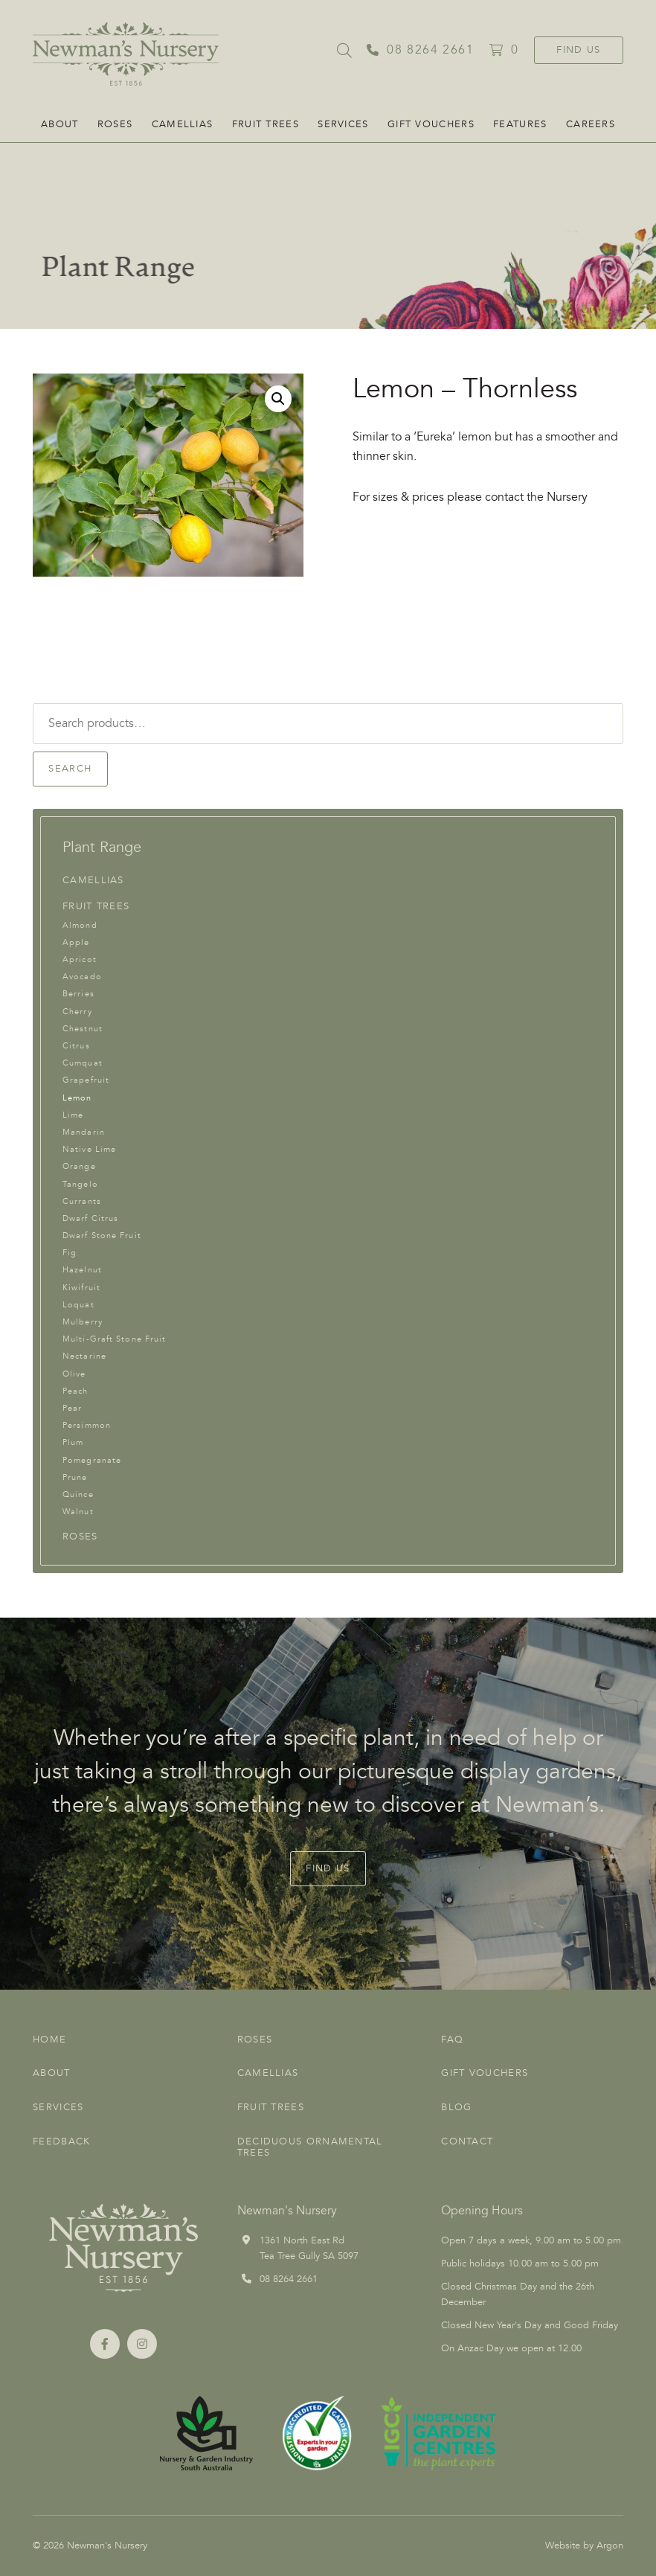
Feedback (61, 2141)
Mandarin (83, 1132)
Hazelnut (82, 1270)
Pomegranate (91, 1460)
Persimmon (86, 1425)
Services (343, 124)
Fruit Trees (265, 124)
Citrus (76, 1046)
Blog (456, 2107)
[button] (278, 398)
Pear (72, 1408)
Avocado (82, 976)
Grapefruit (85, 1080)
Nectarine (84, 1356)
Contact (467, 2141)
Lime (72, 1115)
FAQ (452, 2039)
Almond (79, 925)
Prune (75, 1477)
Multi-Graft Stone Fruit (114, 1339)
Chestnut (82, 1029)
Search (69, 769)
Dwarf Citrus (90, 1218)
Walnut (78, 1511)
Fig (69, 1252)
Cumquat (82, 1063)
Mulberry (82, 1322)
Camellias (182, 124)
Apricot (79, 959)
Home (49, 2039)
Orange (79, 1166)
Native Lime (89, 1149)
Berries (78, 994)
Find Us (578, 50)
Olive (74, 1374)
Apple (76, 942)
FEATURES (520, 124)
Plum (72, 1442)
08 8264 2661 (289, 2279)
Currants (81, 1201)
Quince (78, 1494)
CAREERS (590, 124)
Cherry (77, 1011)
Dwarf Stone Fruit (101, 1235)
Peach (75, 1391)
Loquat (78, 1305)
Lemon (77, 1098)
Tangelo (80, 1184)
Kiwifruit (81, 1287)
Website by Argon (584, 2545)
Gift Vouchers (431, 124)
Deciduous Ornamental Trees (310, 2147)
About (60, 124)
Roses (115, 124)
